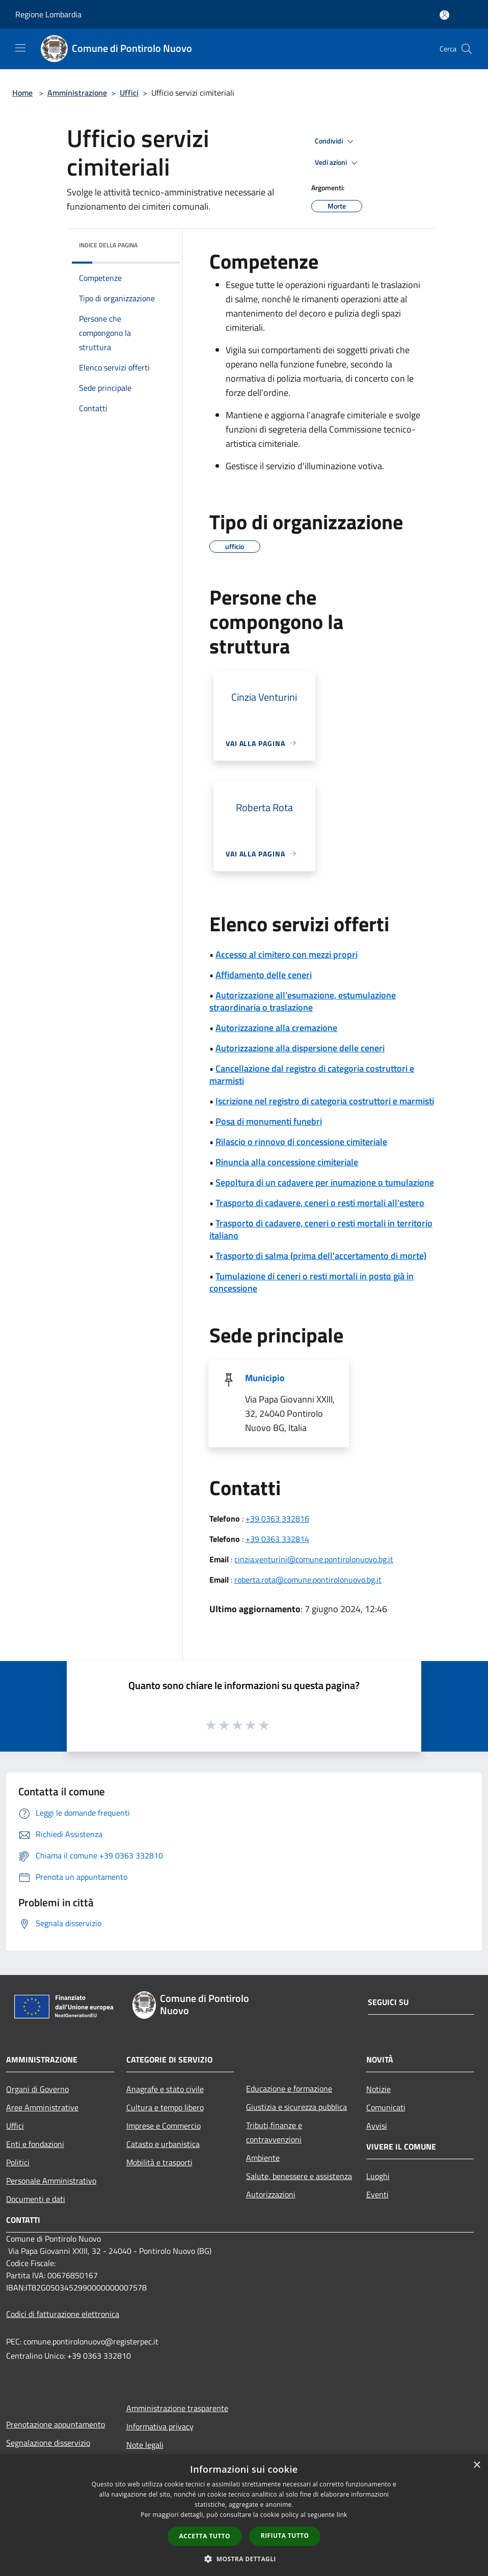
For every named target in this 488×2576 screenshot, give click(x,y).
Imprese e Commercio (163, 2126)
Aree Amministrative (42, 2107)
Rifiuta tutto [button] (285, 2535)
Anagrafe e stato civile (165, 2089)
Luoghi (378, 2176)
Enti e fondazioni (35, 2144)
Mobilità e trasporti (159, 2162)
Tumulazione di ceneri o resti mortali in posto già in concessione (311, 1282)
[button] (244, 2559)
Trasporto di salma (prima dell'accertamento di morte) (320, 1256)
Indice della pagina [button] (108, 245)
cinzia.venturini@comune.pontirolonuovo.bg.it (313, 1559)
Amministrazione (77, 93)
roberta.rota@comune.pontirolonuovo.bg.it (308, 1579)
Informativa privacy (160, 2426)
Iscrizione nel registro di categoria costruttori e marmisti (324, 1101)
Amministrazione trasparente (177, 2408)
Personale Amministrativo (51, 2180)
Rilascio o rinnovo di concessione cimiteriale (301, 1142)
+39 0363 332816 (277, 1518)
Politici (18, 2162)
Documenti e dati (35, 2199)
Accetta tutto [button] (204, 2536)
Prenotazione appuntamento (55, 2424)
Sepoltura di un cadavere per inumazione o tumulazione (324, 1182)
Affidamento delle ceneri (263, 975)
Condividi (336, 141)
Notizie (378, 2089)
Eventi (377, 2194)
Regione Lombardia (48, 14)
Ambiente (263, 2158)
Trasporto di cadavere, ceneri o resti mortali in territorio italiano (320, 1229)
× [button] (476, 2465)
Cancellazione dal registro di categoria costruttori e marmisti (311, 1074)
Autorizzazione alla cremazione (276, 1028)
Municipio (265, 1378)
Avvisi (376, 2126)
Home (22, 93)
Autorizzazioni (270, 2194)
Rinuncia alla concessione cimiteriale (286, 1162)
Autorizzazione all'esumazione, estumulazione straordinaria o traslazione (302, 1001)
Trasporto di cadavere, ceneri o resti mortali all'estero (319, 1203)
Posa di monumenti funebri (268, 1121)
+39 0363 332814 (277, 1539)
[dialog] (244, 2515)
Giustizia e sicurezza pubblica (296, 2107)
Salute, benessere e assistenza (299, 2176)
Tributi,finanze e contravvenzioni (274, 2132)
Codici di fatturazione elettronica (62, 2314)
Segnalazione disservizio (48, 2443)
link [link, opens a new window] (342, 2514)
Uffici (129, 93)
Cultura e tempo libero (165, 2107)
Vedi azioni (338, 163)
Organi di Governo (37, 2089)
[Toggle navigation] (20, 48)
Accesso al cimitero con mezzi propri (286, 954)
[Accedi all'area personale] (444, 15)
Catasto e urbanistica (163, 2144)
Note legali (145, 2445)
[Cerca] (466, 49)
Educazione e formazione (289, 2088)
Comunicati (385, 2107)
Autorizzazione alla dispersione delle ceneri (300, 1048)
